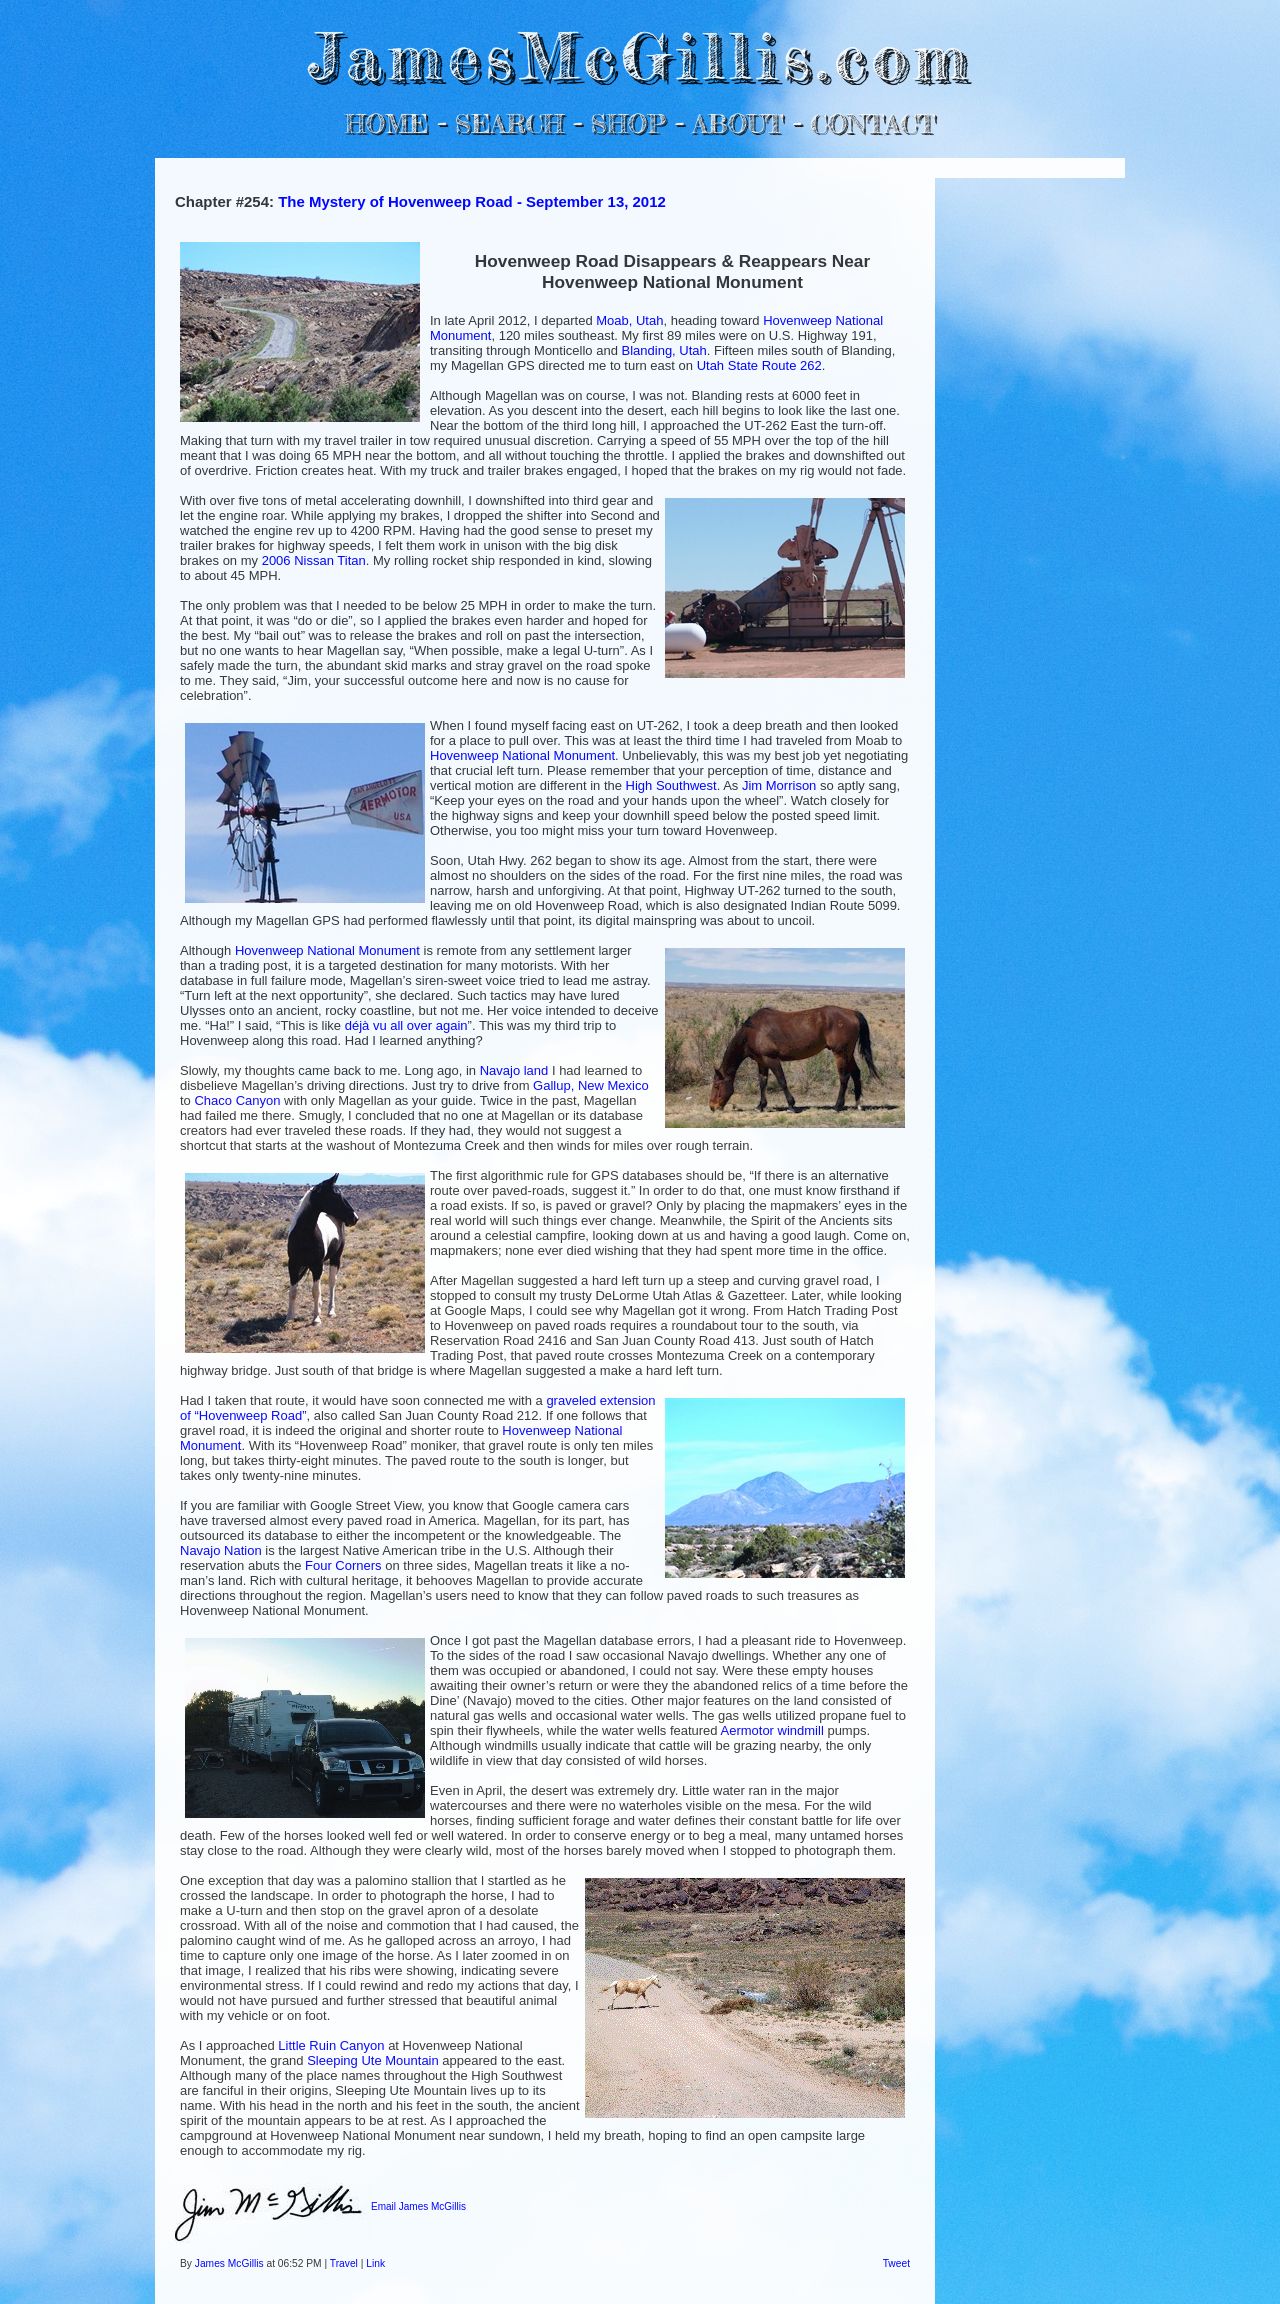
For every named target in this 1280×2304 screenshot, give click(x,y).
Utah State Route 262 (759, 365)
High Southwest (671, 785)
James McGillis (229, 2263)
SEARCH (509, 123)
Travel (344, 2263)
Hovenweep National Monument (522, 755)
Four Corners (343, 1565)
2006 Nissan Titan (314, 560)
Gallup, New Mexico (591, 1085)
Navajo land (514, 1070)
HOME (387, 123)
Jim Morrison (779, 785)
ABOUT (737, 123)
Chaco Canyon (237, 1100)
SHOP (627, 123)
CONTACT (872, 123)
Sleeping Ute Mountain (373, 2060)
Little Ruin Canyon (331, 2045)
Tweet (896, 2263)
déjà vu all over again (406, 1025)
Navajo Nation (221, 1550)
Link (375, 2263)
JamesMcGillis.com (640, 55)
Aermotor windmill (771, 1730)
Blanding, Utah (664, 350)
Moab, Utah (629, 320)
